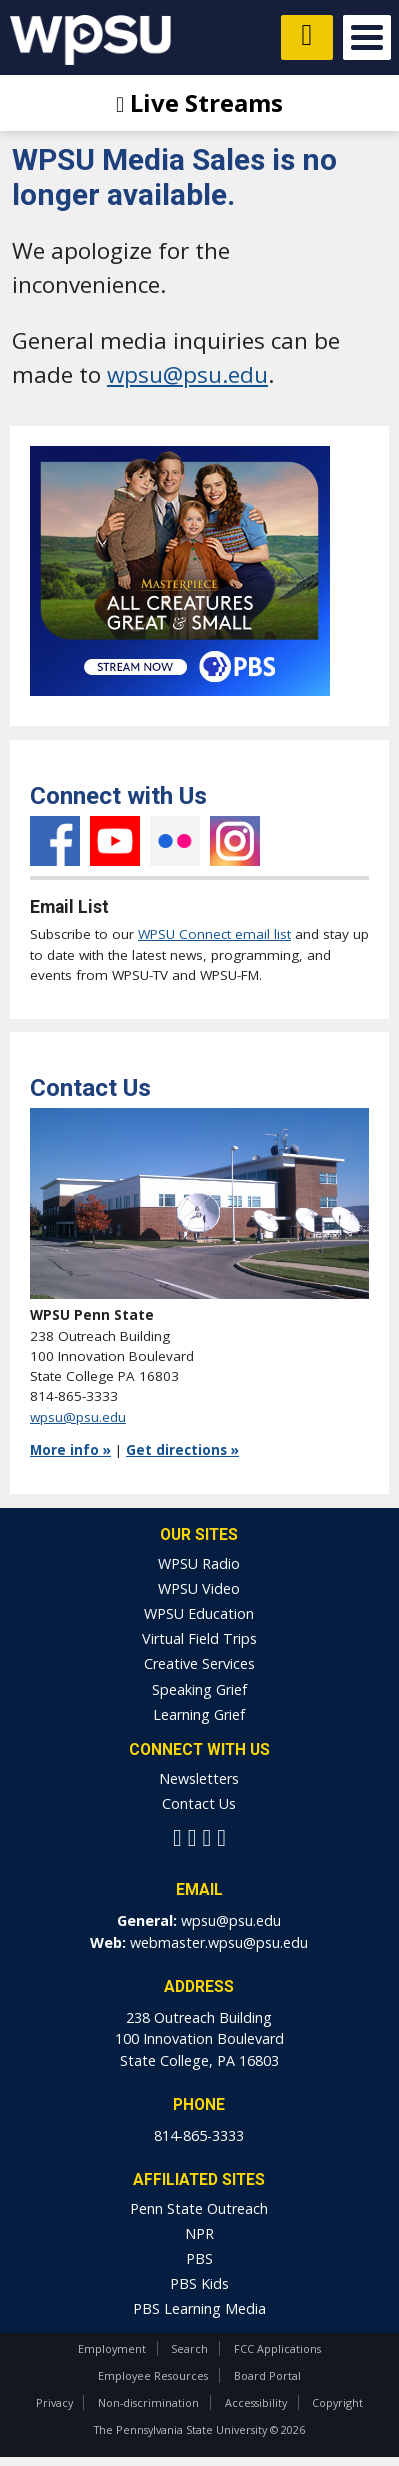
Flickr (175, 841)
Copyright (337, 2402)
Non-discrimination (148, 2402)
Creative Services (199, 1663)
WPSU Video (199, 1588)
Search (189, 2348)
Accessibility (256, 2402)
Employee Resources (153, 2375)
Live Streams (199, 102)
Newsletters (199, 1778)
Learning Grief (199, 1714)
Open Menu (367, 37)
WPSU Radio (199, 1563)
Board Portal (267, 2375)
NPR (199, 2233)
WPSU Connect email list (214, 934)
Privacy (54, 2402)
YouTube (115, 841)
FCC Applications (277, 2348)
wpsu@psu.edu (187, 374)
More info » (70, 1450)
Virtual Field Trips (199, 1638)
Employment (112, 2348)
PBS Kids (199, 2283)
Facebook (55, 841)
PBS (199, 2258)
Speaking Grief (199, 1689)
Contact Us (199, 1803)
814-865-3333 (199, 2135)
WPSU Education (199, 1613)
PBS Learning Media (199, 2308)
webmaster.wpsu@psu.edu (219, 1942)
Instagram (235, 841)
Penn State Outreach (199, 2208)
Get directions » (182, 1450)
